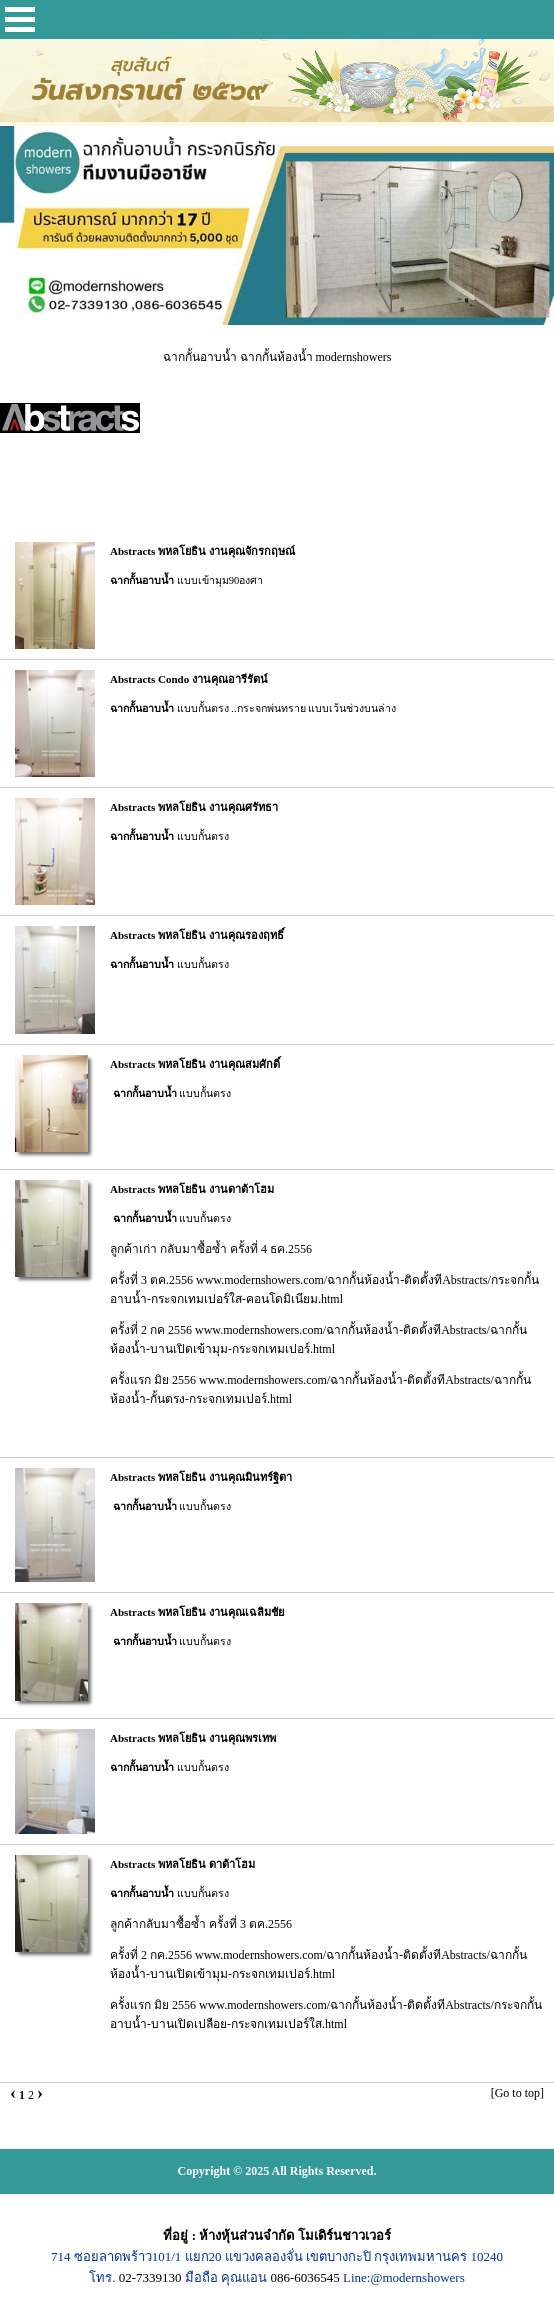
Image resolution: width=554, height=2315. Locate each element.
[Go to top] (517, 2093)
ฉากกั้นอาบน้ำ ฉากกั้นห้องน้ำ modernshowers (277, 357)
